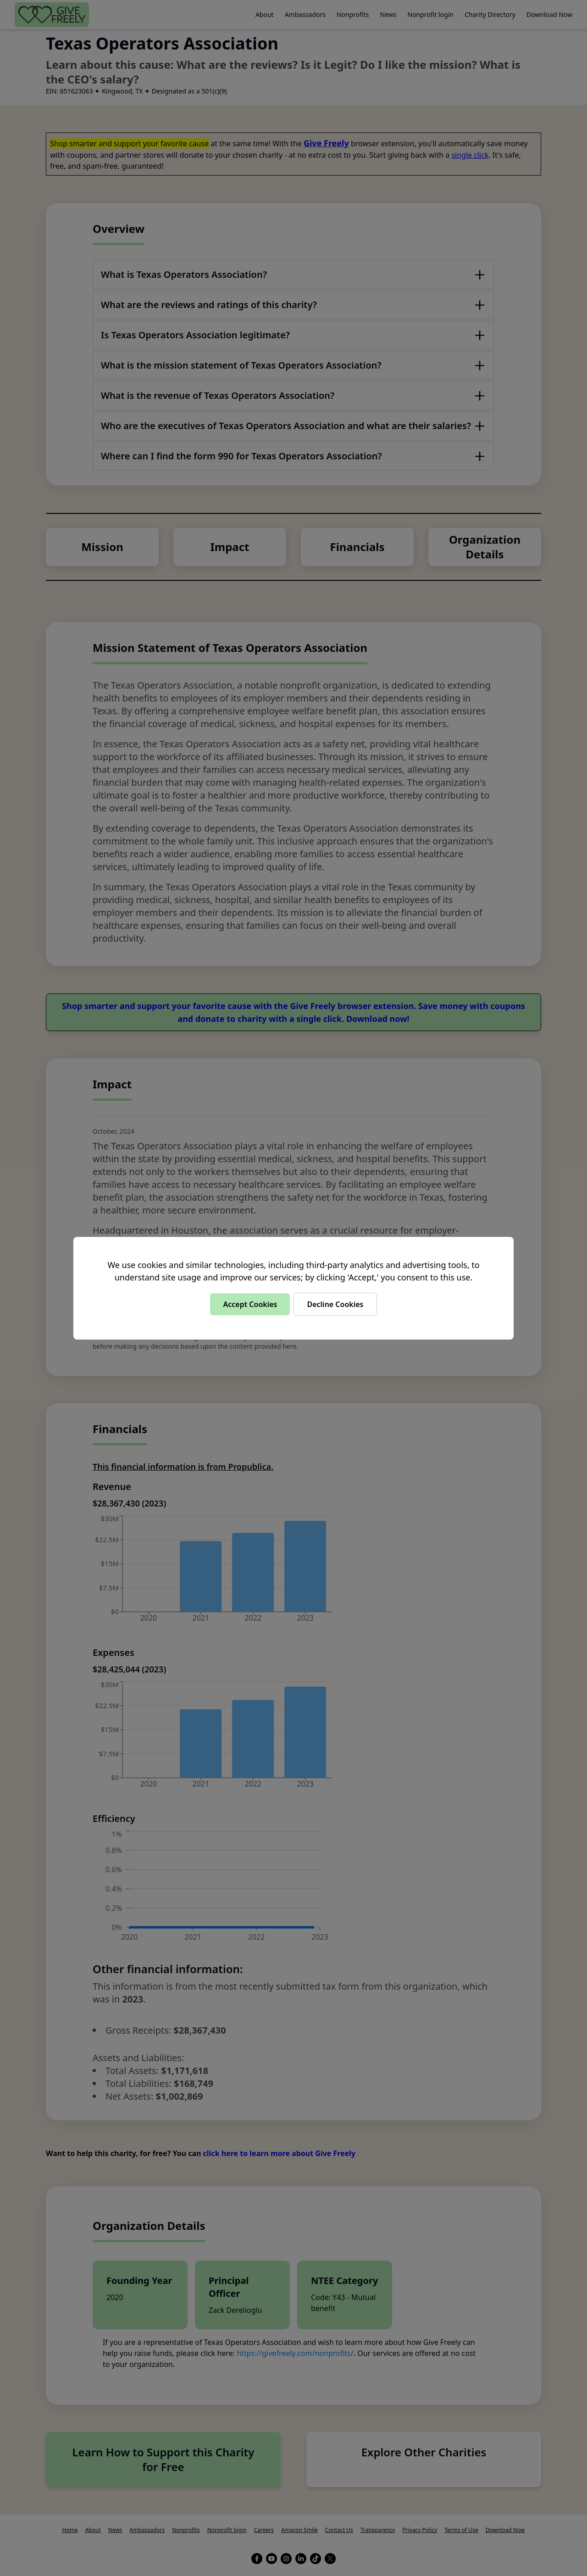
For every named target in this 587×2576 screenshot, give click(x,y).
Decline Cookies (335, 1304)
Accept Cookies (250, 1304)
